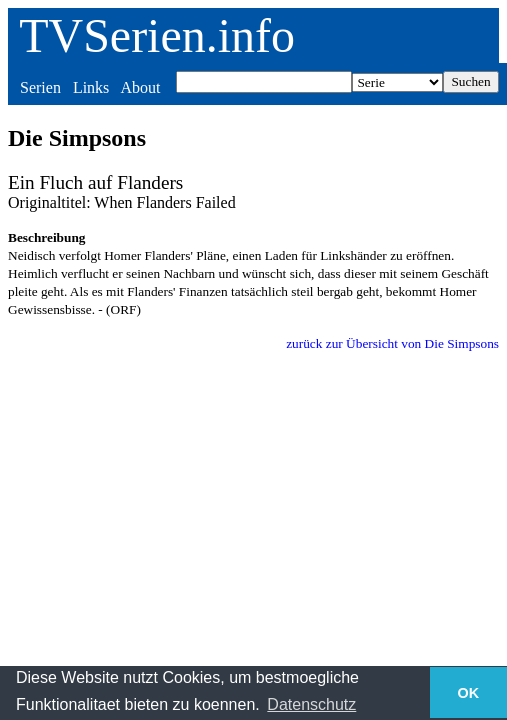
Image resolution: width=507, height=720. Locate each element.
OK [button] (469, 693)
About (140, 87)
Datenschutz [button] (311, 704)
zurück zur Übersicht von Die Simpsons (392, 343)
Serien (40, 87)
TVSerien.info (157, 35)
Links (91, 87)
